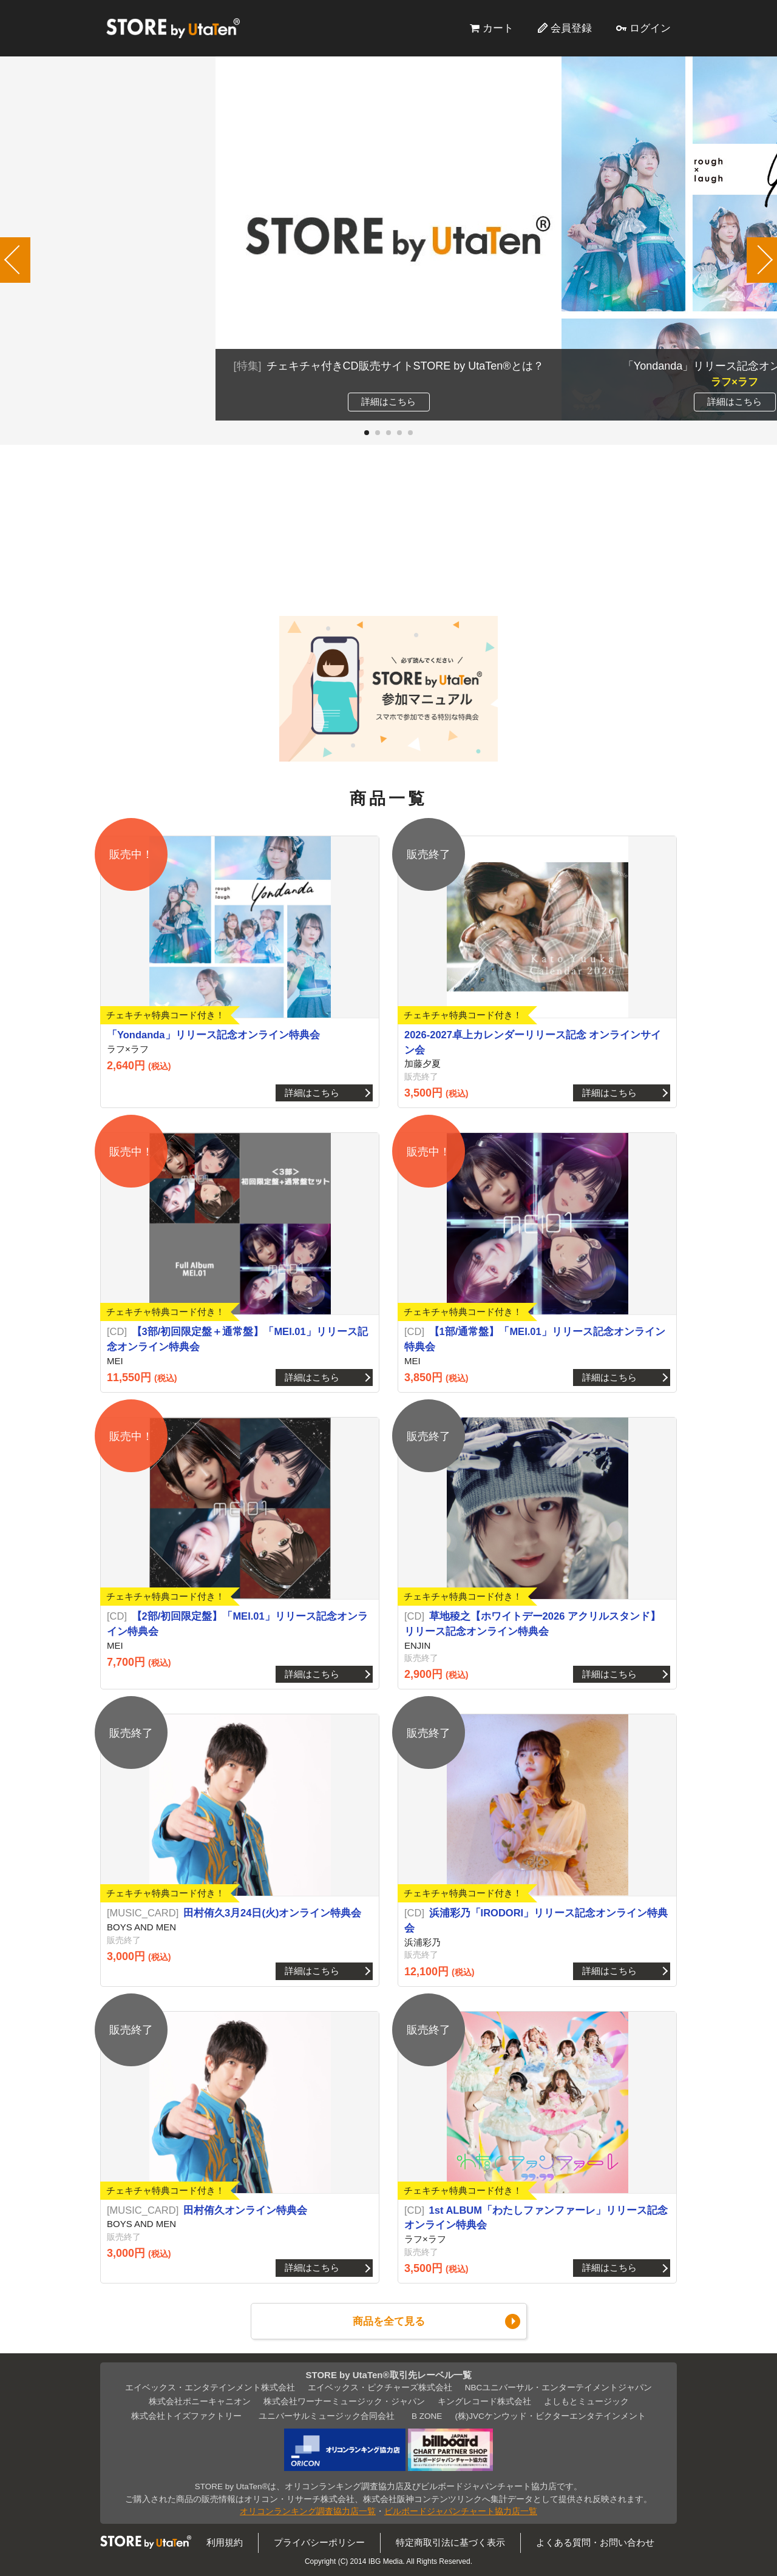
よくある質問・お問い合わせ (595, 2542)
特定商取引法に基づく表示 (450, 2542)
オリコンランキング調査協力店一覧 (308, 2511)
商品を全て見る (389, 2321)
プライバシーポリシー (319, 2542)
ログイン (650, 27)
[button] (366, 432)
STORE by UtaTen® (173, 28)
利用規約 (224, 2542)
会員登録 (571, 27)
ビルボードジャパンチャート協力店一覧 (460, 2511)
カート (498, 27)
